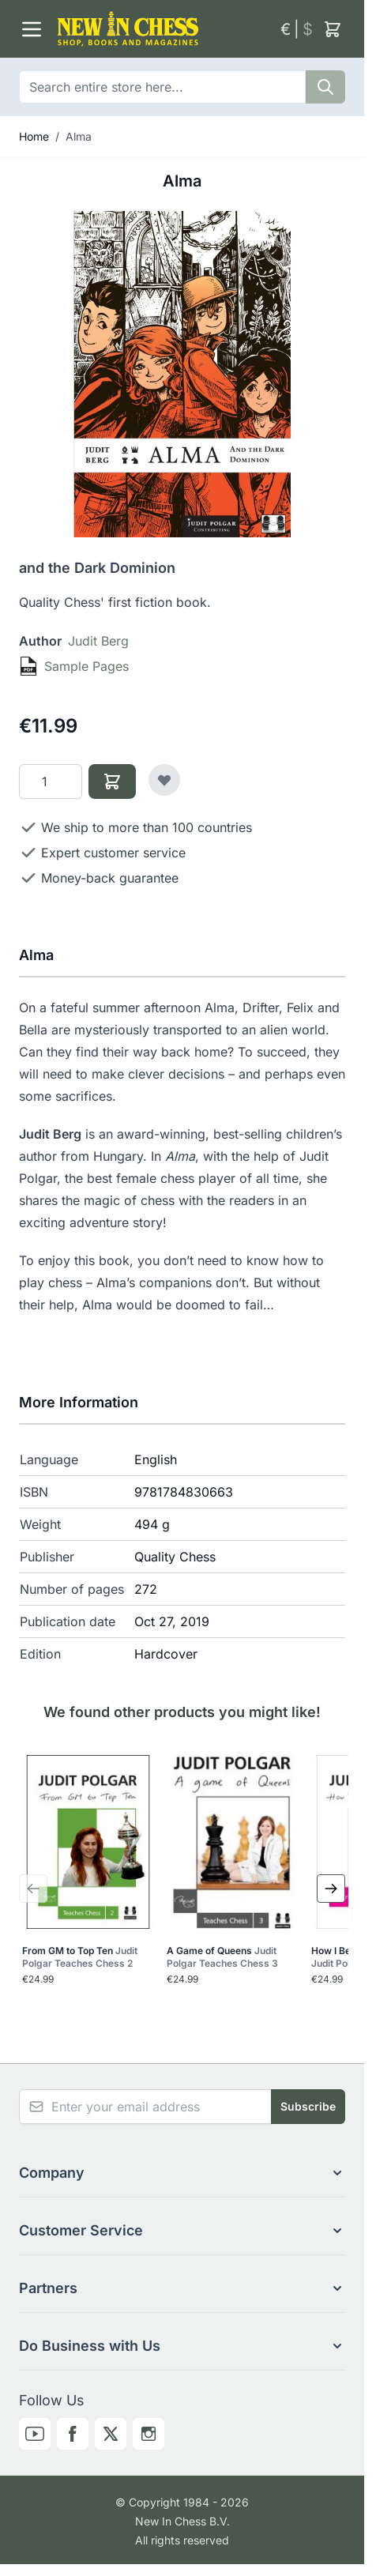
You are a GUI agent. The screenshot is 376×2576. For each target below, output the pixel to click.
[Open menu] (31, 29)
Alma (79, 136)
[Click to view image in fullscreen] (182, 374)
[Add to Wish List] (164, 780)
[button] (182, 2173)
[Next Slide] (331, 1888)
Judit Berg (98, 641)
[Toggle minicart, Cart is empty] (332, 29)
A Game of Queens (222, 1957)
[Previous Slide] (33, 1888)
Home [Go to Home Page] (34, 136)
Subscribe (308, 2106)
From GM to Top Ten (79, 1957)
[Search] (325, 87)
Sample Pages (86, 666)
